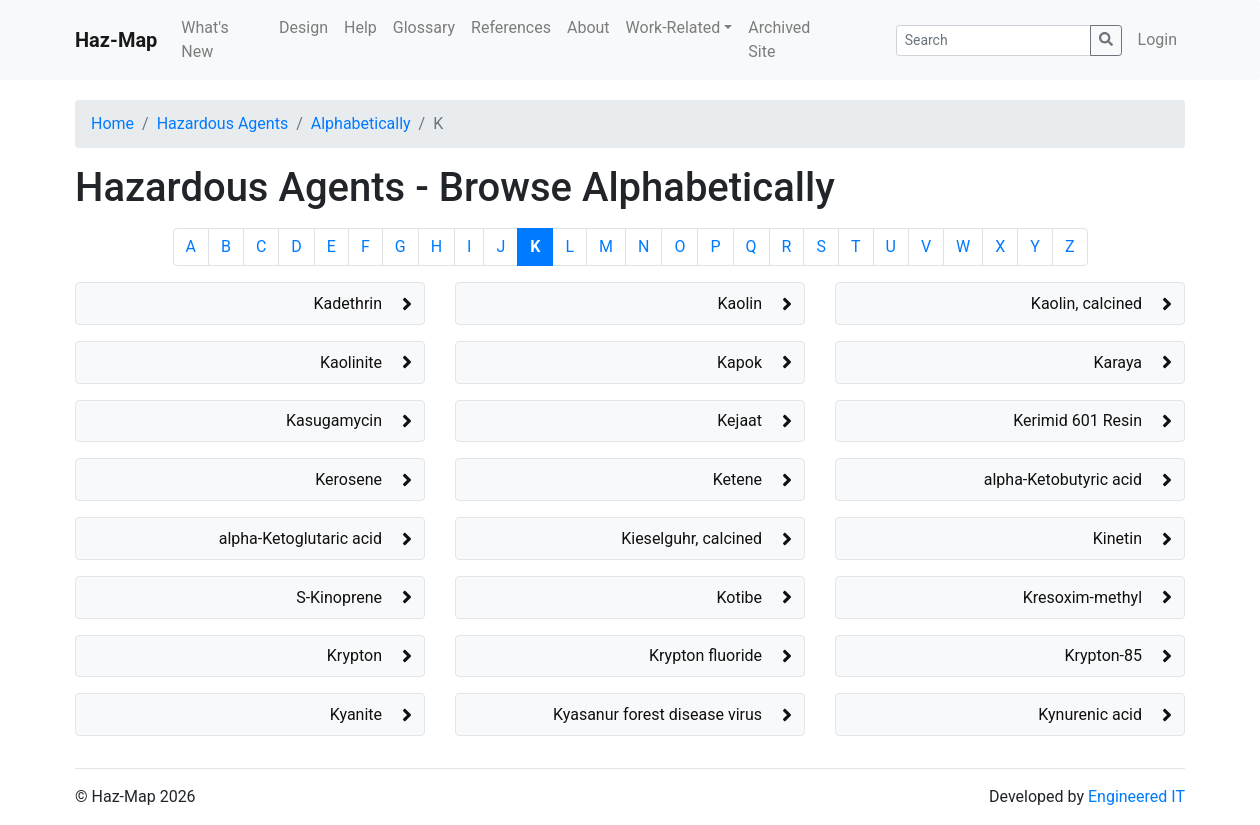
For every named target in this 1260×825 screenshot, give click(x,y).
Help (360, 27)
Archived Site (779, 39)
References (511, 27)
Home (112, 123)
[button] (250, 303)
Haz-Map (116, 40)
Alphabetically (361, 123)
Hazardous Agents (222, 123)
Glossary (424, 27)
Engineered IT (1136, 796)
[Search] (993, 40)
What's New (204, 39)
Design (303, 27)
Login (1157, 39)
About (588, 27)
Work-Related (673, 27)
